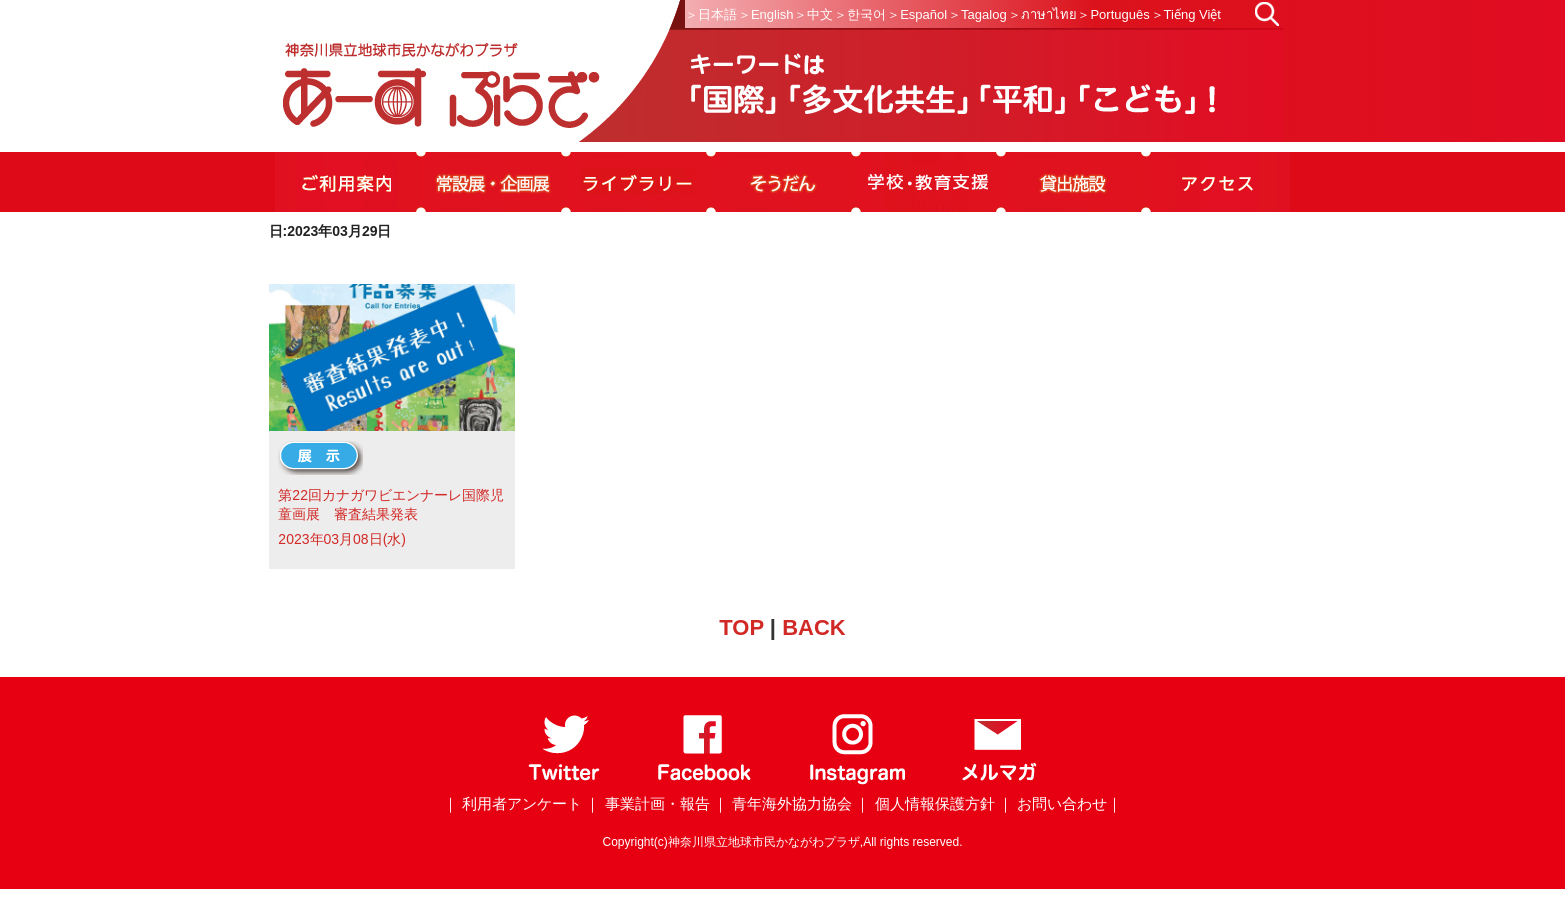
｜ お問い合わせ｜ (1060, 803)
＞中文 (813, 14)
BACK (814, 627)
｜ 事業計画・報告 (647, 803)
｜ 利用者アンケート (512, 803)
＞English (766, 14)
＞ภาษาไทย (1042, 14)
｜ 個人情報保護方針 (924, 803)
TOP (741, 627)
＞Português (1113, 14)
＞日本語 (711, 14)
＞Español (917, 14)
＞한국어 (860, 14)
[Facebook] (704, 780)
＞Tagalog (977, 14)
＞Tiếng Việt (1186, 14)
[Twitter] (564, 780)
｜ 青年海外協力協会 (782, 803)
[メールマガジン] (999, 780)
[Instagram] (856, 780)
